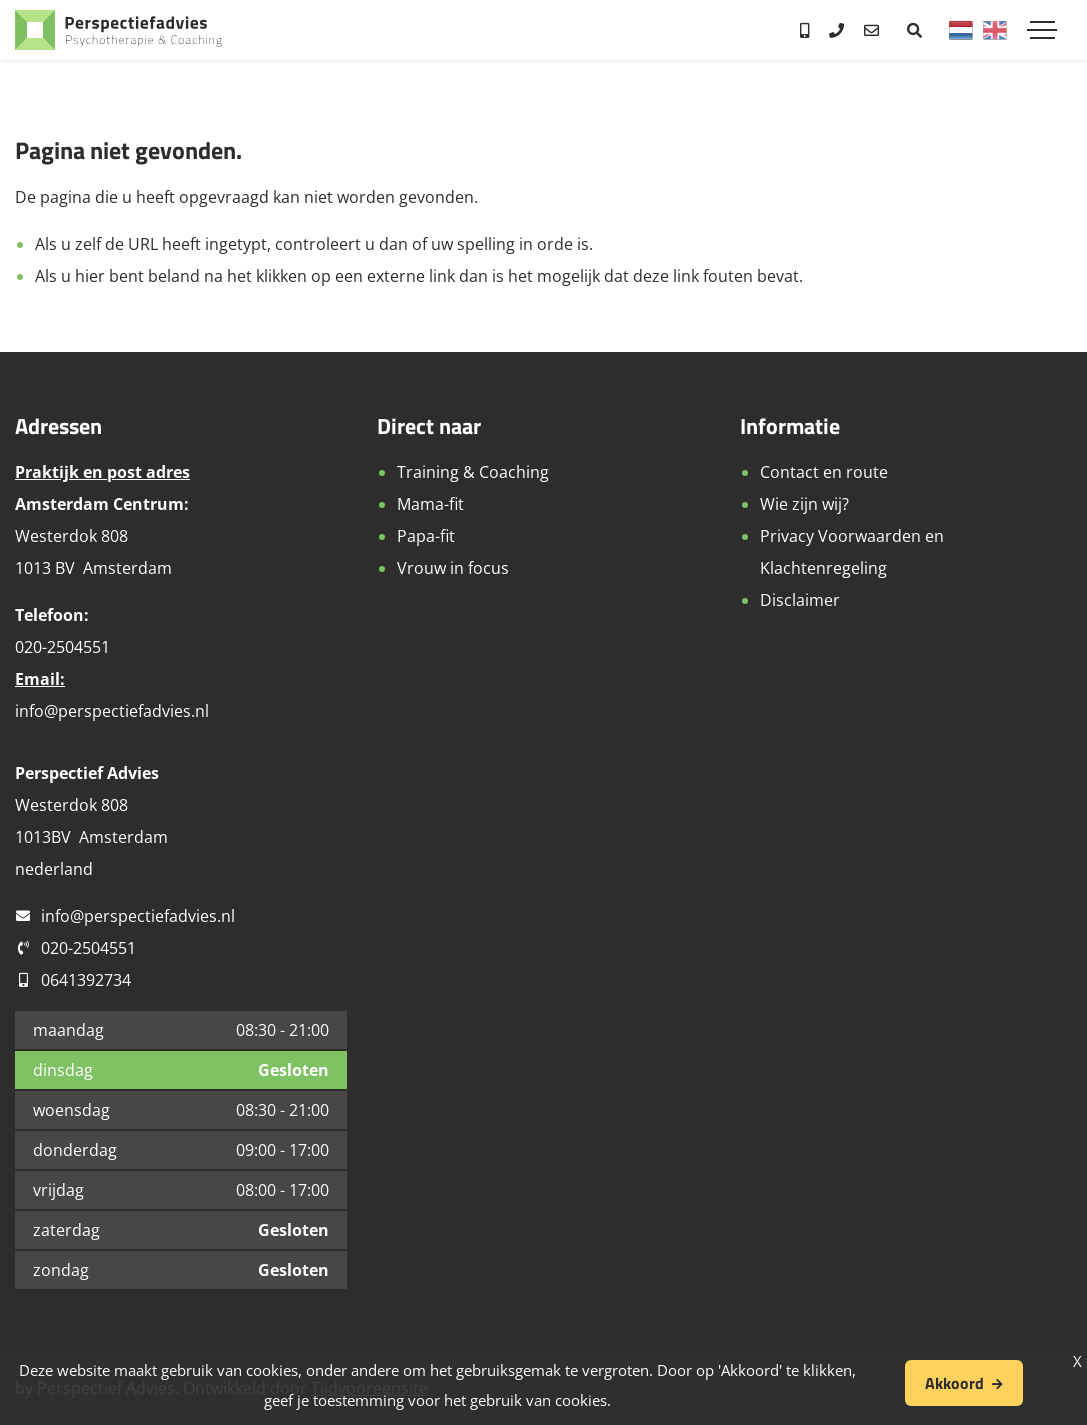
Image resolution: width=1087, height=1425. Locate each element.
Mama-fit (430, 504)
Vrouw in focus (453, 568)
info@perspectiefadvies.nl (112, 711)
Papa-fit (426, 536)
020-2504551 (88, 948)
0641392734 (86, 980)
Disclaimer (800, 600)
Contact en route (824, 472)
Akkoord (954, 1383)
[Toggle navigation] (1042, 30)
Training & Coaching (473, 472)
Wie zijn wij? (804, 504)
